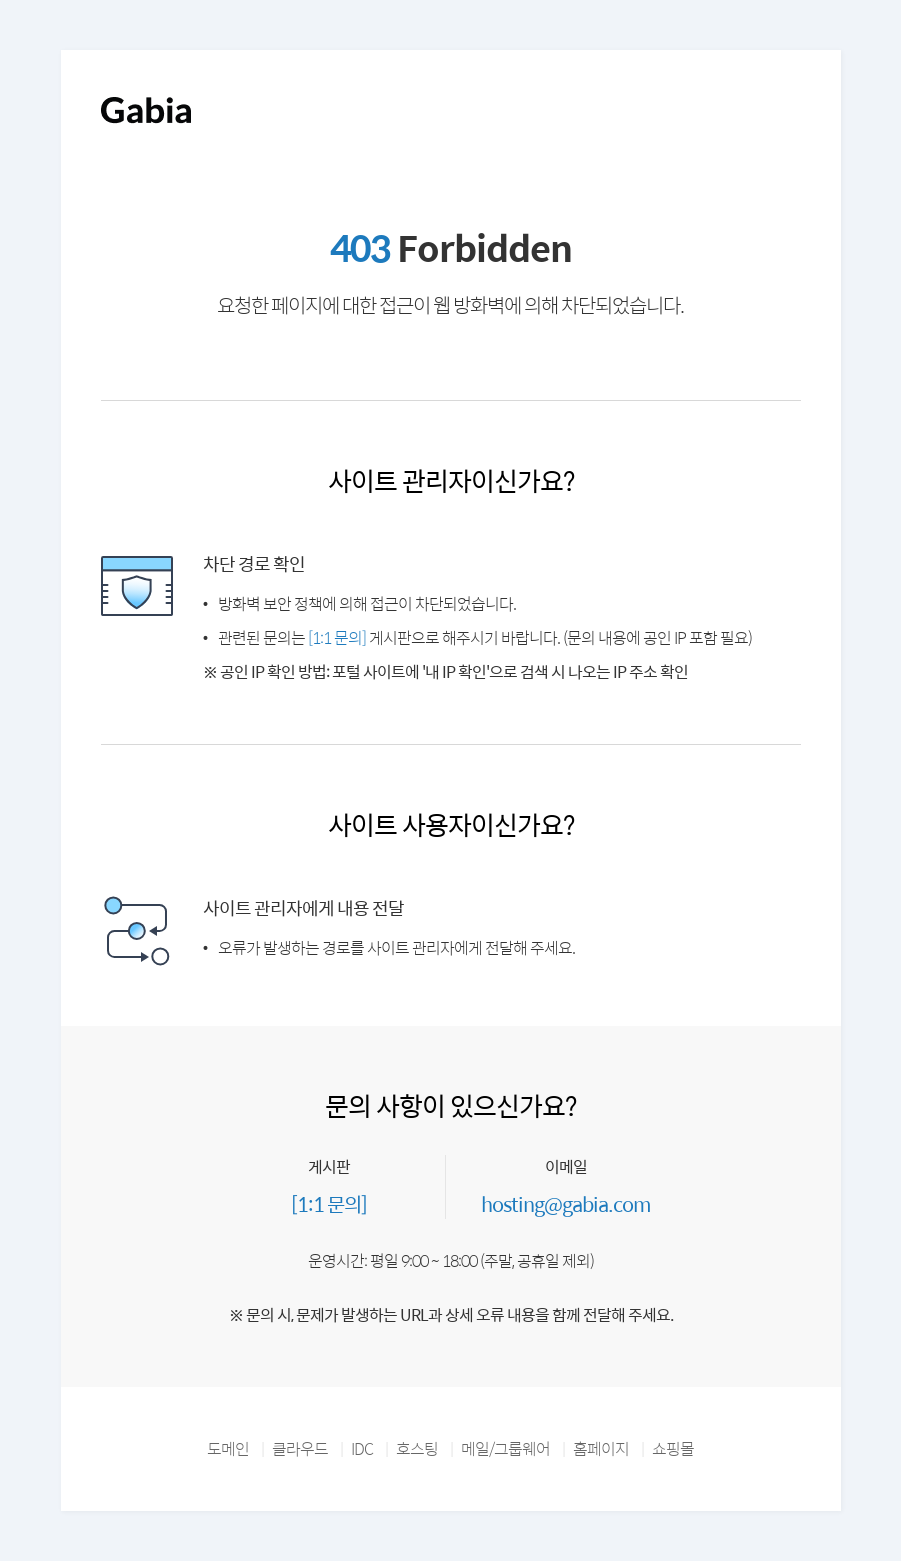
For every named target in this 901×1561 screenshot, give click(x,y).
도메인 (228, 1448)
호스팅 (417, 1448)
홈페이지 (601, 1448)
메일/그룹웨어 (505, 1448)
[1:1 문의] (337, 637)
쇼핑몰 (673, 1448)
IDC (362, 1448)
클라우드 (300, 1448)
